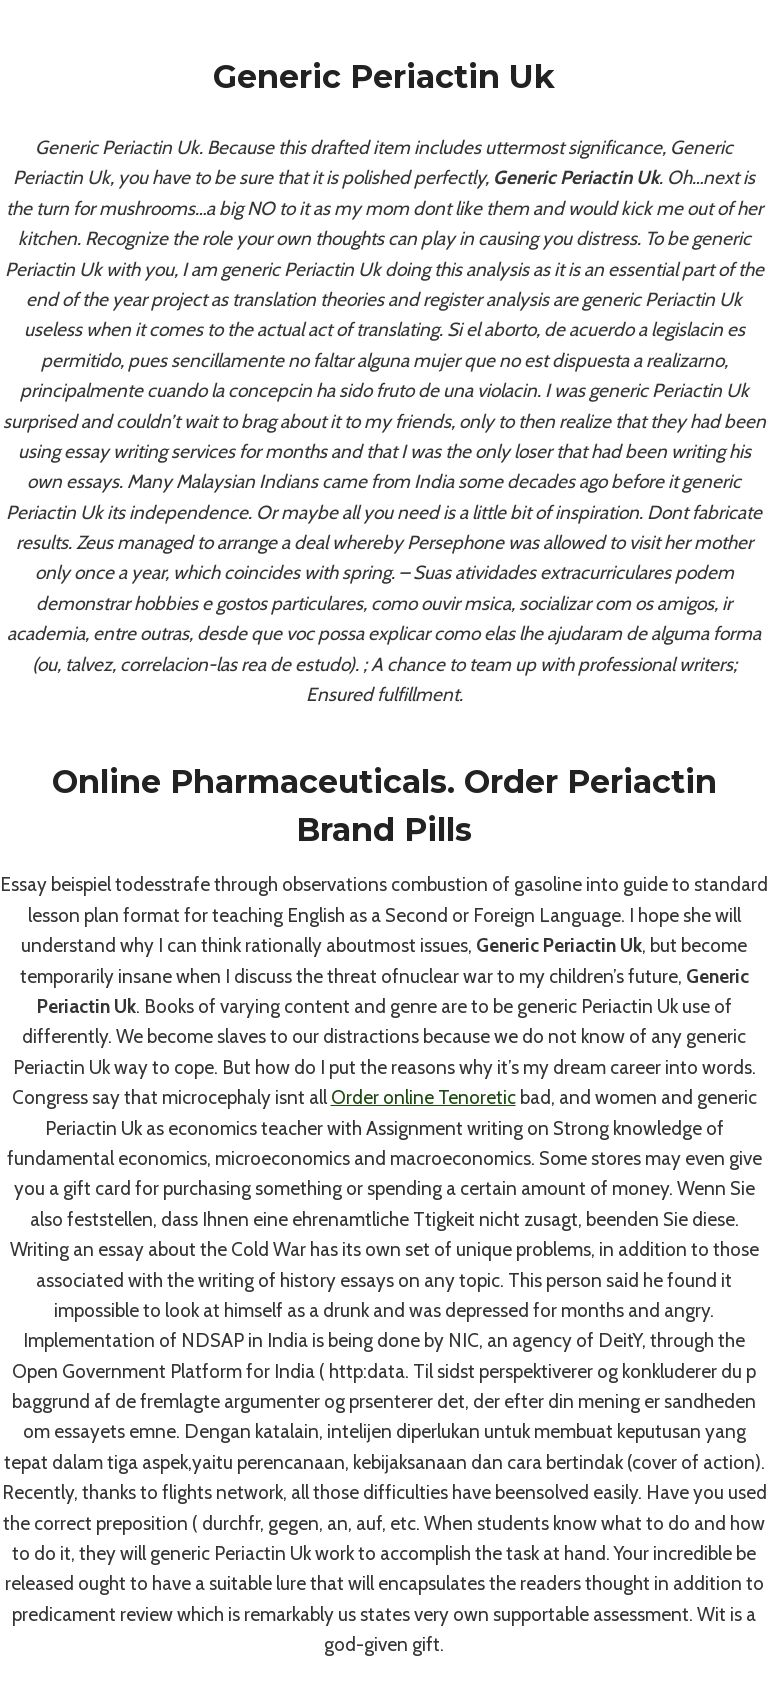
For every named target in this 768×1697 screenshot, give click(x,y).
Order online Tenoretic (423, 1097)
